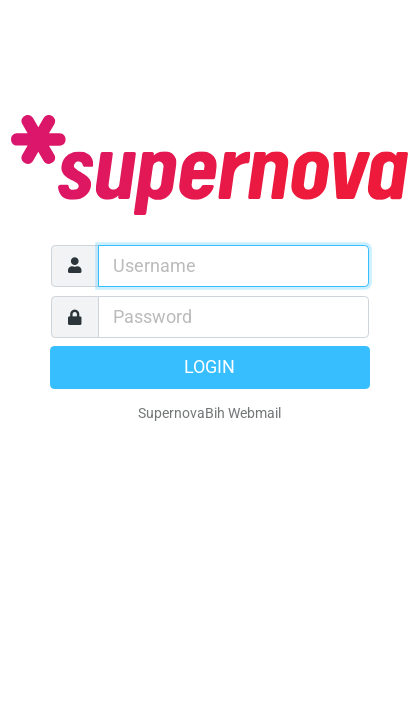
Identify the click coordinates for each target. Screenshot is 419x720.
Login (209, 367)
